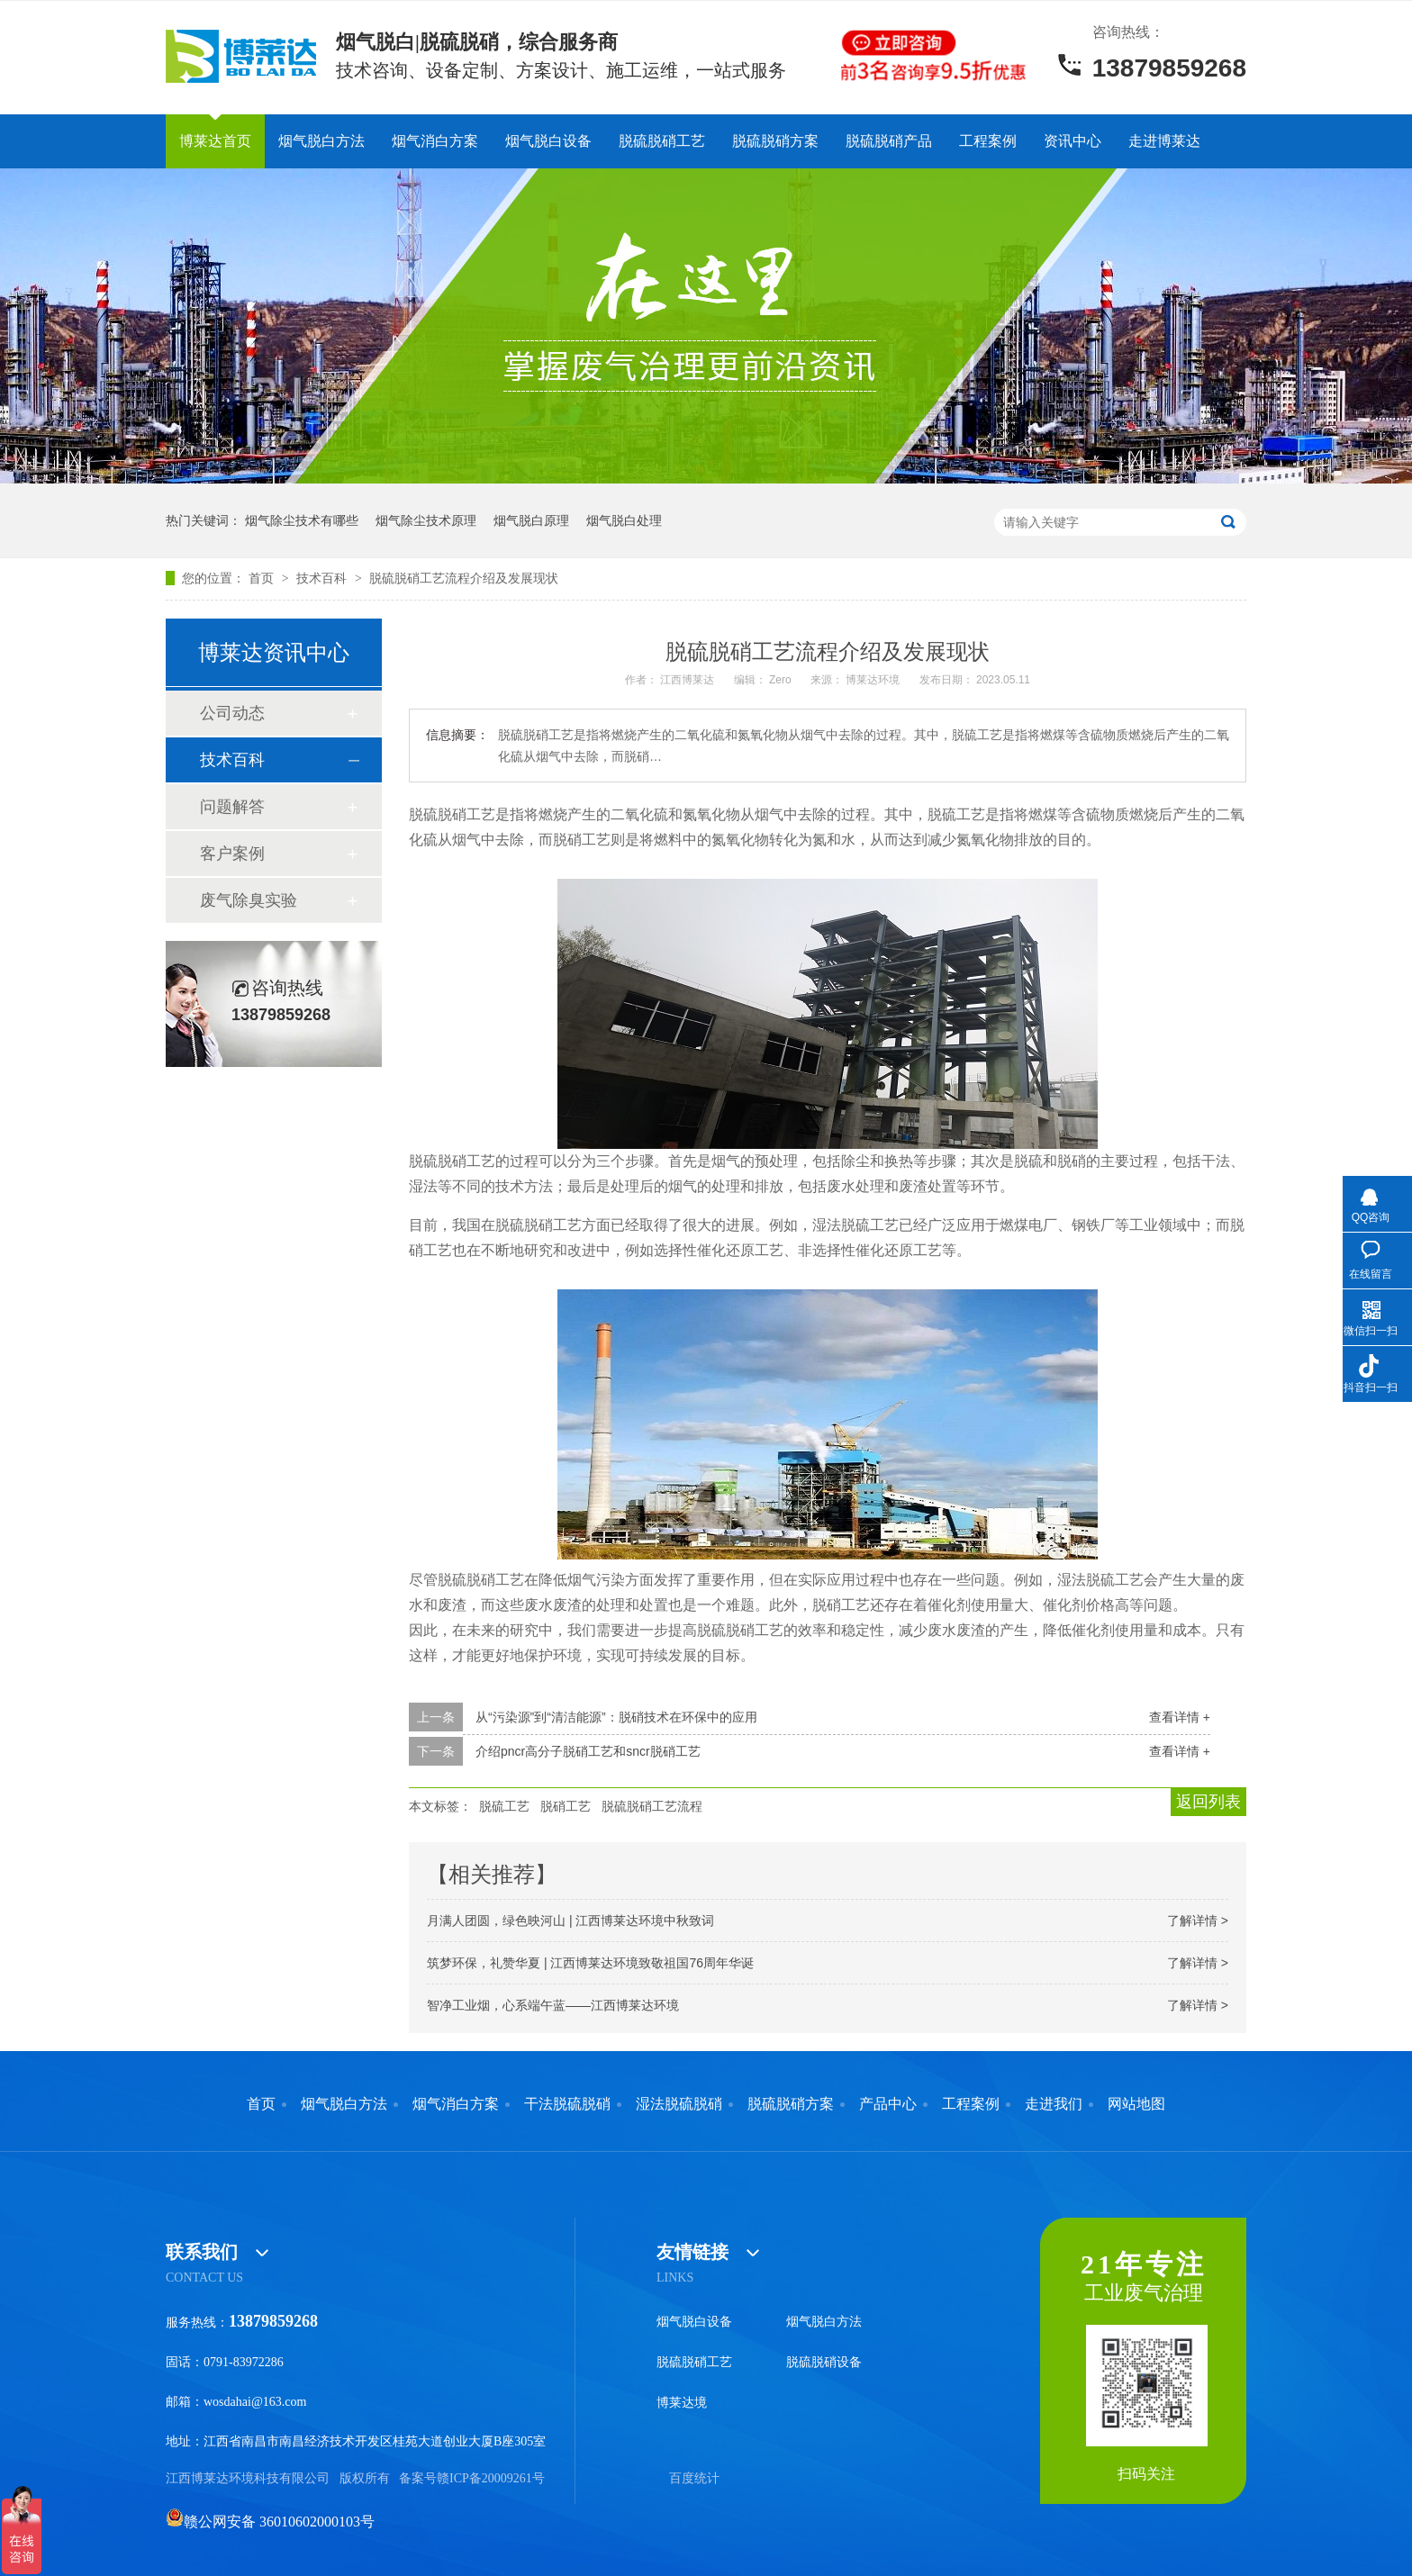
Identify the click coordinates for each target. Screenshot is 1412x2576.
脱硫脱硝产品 (889, 141)
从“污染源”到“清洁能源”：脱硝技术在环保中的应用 (616, 1717)
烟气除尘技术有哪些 (301, 520)
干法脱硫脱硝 (567, 2104)
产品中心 (888, 2104)
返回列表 (1208, 1802)
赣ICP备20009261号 (491, 2478)
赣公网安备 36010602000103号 (270, 2521)
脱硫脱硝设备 (824, 2362)
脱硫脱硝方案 (775, 141)
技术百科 (323, 578)
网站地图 (1136, 2104)
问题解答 (232, 807)
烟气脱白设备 (548, 141)
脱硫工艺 (504, 1806)
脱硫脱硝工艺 (662, 141)
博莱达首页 (215, 141)
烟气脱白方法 (321, 141)
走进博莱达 (1164, 141)
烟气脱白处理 (624, 520)
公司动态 (232, 713)
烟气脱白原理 (531, 520)
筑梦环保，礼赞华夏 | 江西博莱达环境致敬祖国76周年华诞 (590, 1963)
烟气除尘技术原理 (426, 520)
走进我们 (1053, 2104)
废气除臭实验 (248, 900)
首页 (263, 578)
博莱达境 (681, 2402)
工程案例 (988, 141)
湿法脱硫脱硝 (679, 2104)
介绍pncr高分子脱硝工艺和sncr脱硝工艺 (588, 1751)
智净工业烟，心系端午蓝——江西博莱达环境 (553, 2005)
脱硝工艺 (565, 1806)
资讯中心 (1072, 141)
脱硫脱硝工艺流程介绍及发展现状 (463, 578)
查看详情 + (1179, 1717)
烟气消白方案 (435, 141)
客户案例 (232, 854)
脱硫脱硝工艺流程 (652, 1806)
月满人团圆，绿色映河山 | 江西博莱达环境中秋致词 (570, 1920)
